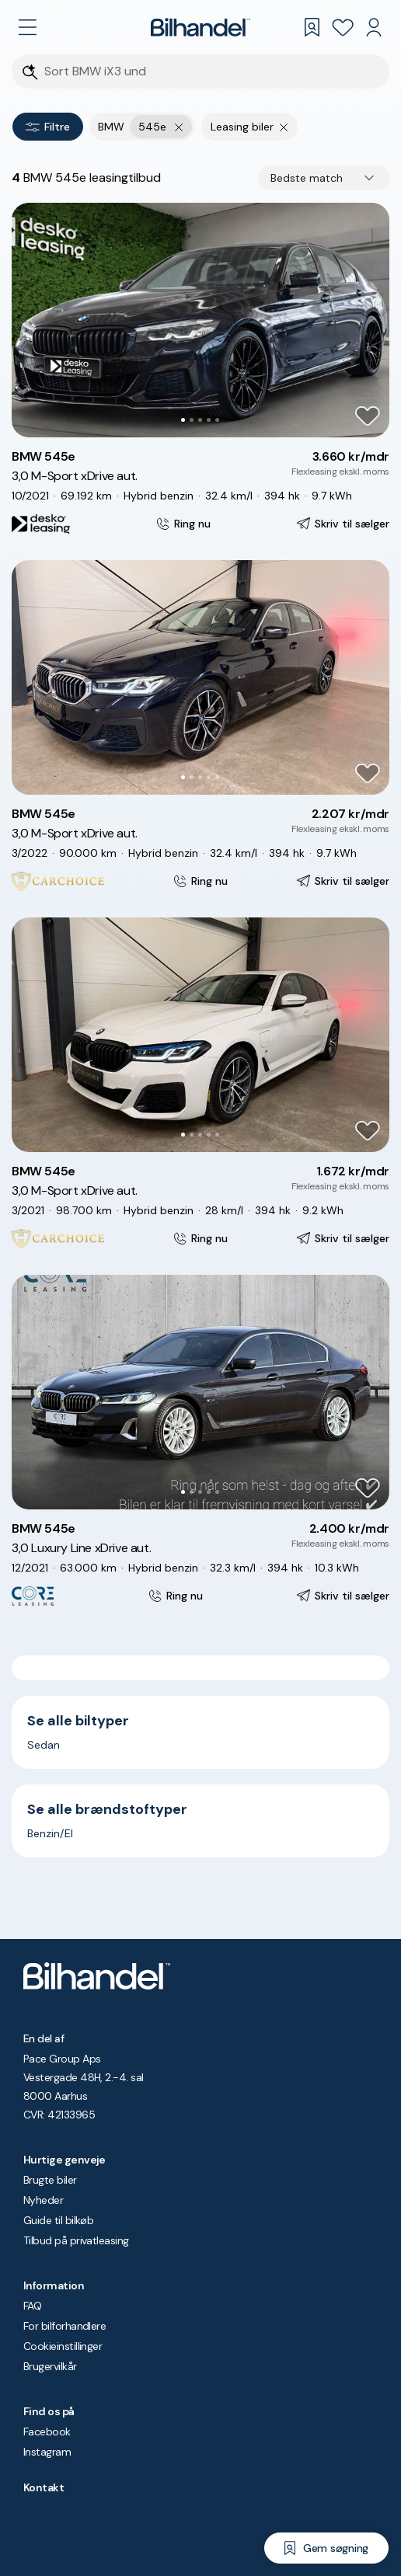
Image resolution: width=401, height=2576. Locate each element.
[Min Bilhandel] (373, 27)
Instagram (47, 2452)
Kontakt (43, 2487)
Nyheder (43, 2200)
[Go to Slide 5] (217, 420)
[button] (200, 320)
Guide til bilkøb (58, 2220)
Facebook (47, 2431)
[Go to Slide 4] (209, 420)
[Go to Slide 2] (192, 420)
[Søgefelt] (210, 72)
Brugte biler (50, 2180)
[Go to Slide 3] (200, 420)
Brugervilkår (50, 2366)
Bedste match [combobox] (306, 178)
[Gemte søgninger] (311, 27)
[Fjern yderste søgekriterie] (179, 126)
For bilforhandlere (64, 2326)
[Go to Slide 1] (183, 420)
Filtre (48, 127)
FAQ (32, 2306)
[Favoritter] (342, 27)
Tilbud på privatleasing (76, 2240)
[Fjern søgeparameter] (284, 126)
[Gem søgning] (326, 2548)
